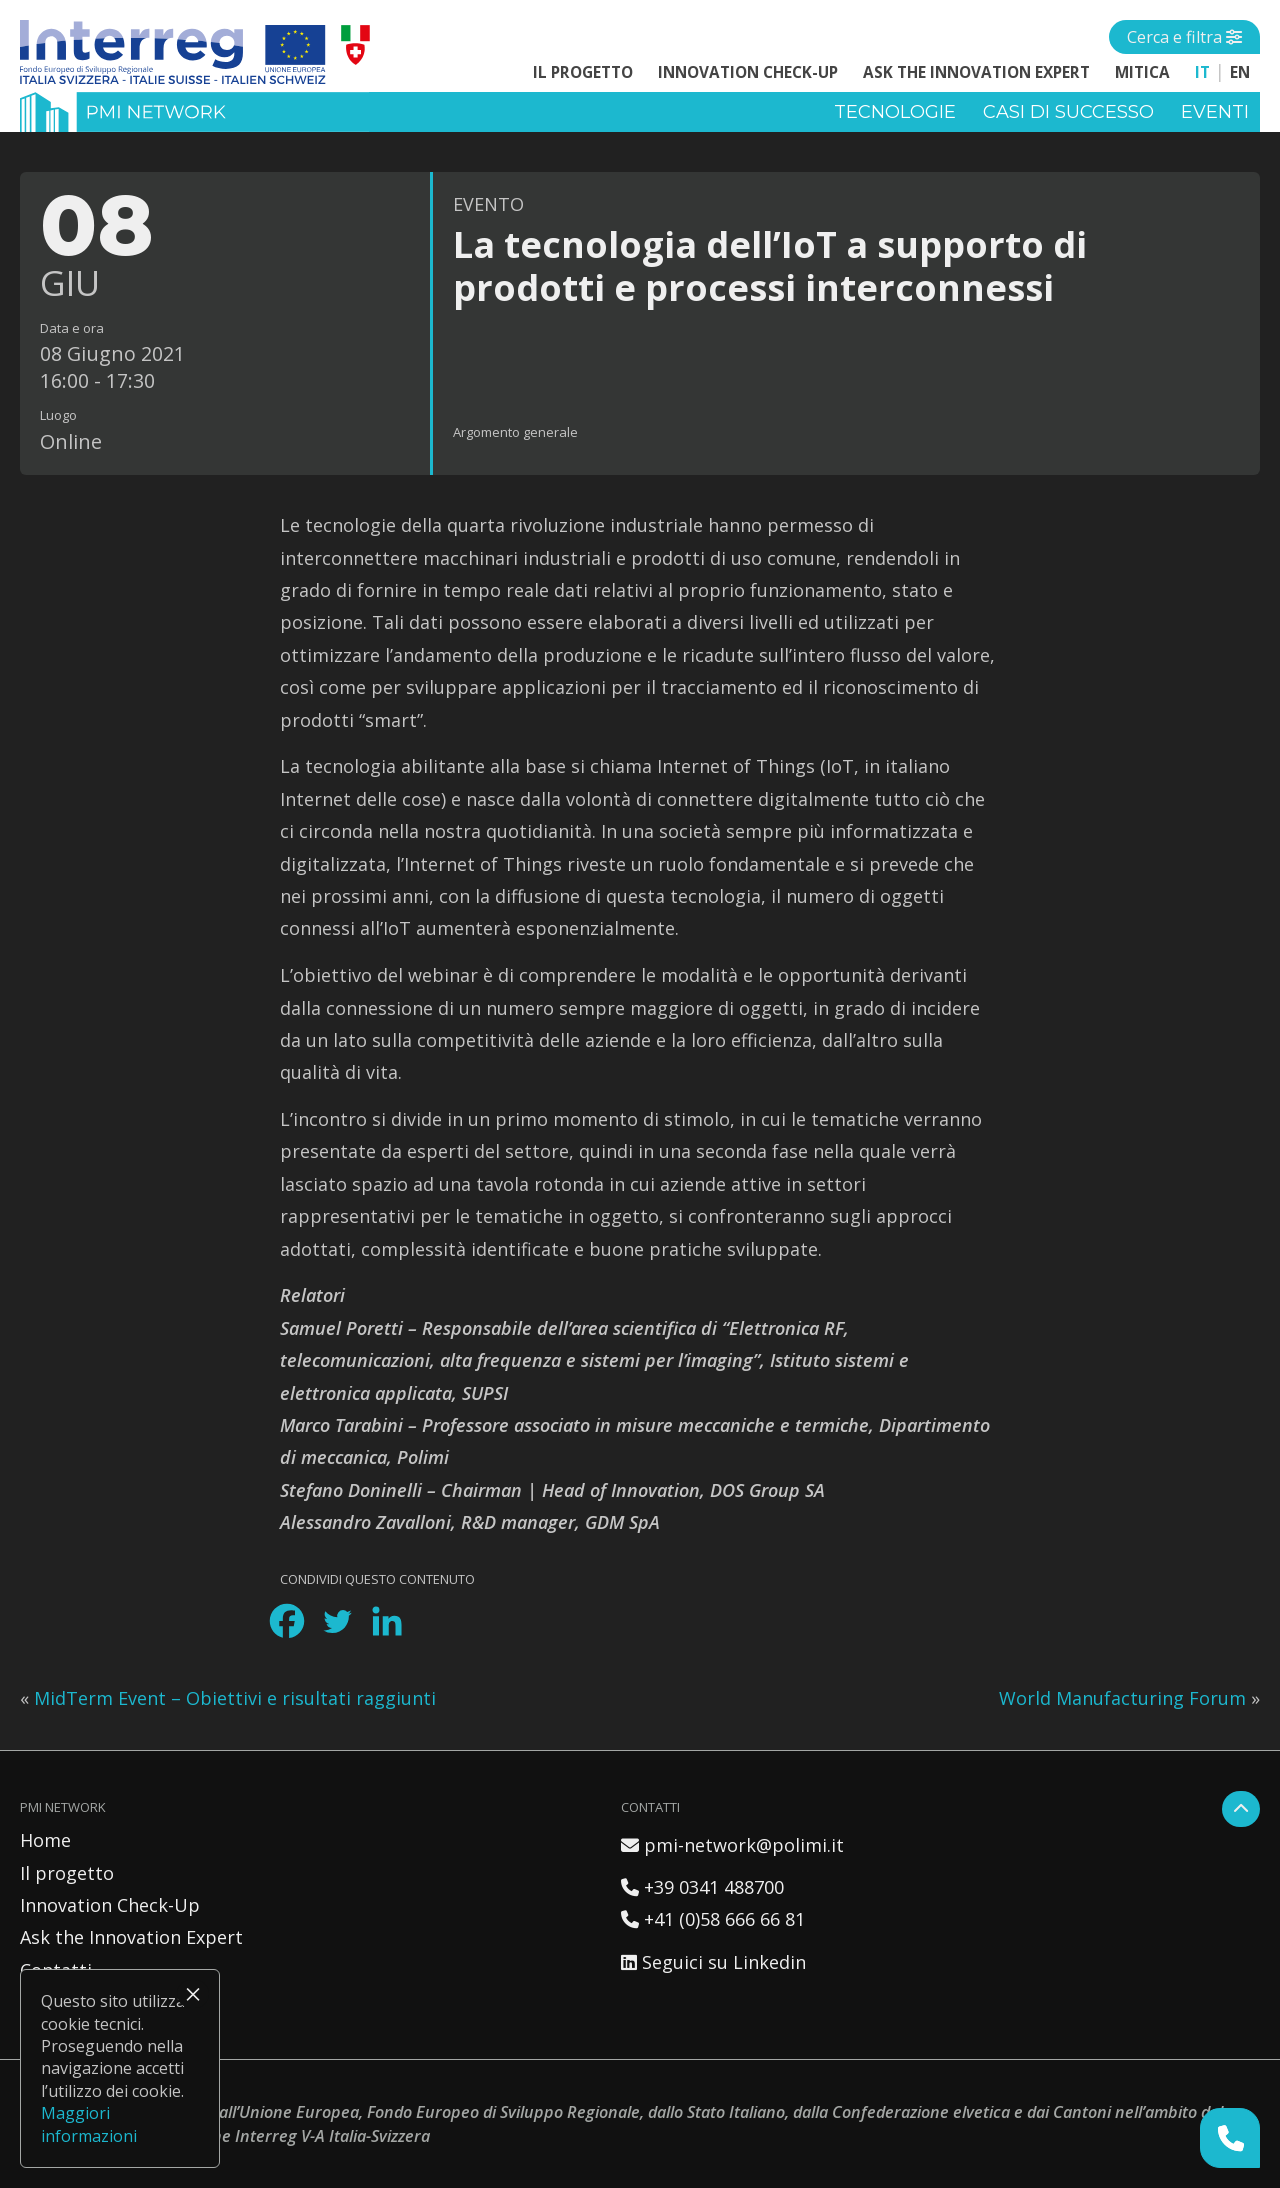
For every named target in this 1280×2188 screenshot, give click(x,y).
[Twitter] (337, 1621)
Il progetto (583, 72)
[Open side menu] (1184, 37)
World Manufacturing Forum (1122, 1698)
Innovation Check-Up (748, 72)
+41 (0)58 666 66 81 (713, 1919)
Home (45, 1840)
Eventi (1215, 112)
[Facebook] (287, 1621)
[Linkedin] (387, 1621)
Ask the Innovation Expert (976, 72)
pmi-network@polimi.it (732, 1845)
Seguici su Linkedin (713, 1962)
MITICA (1142, 72)
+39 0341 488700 (702, 1887)
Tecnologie (895, 112)
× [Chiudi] (193, 1994)
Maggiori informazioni (89, 2124)
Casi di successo (1068, 112)
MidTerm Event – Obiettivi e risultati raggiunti (235, 1698)
